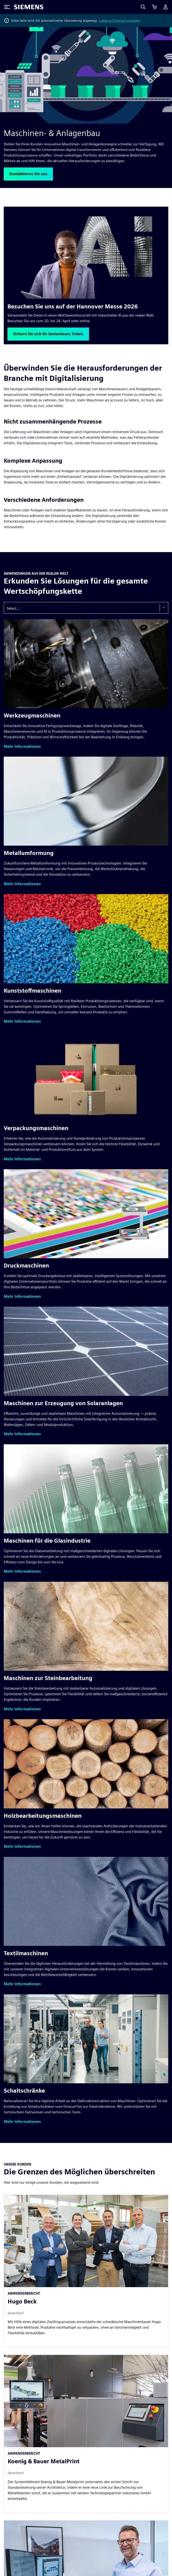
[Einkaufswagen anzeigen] (154, 7)
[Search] (143, 7)
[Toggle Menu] (7, 7)
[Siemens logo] (28, 7)
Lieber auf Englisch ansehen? (119, 20)
